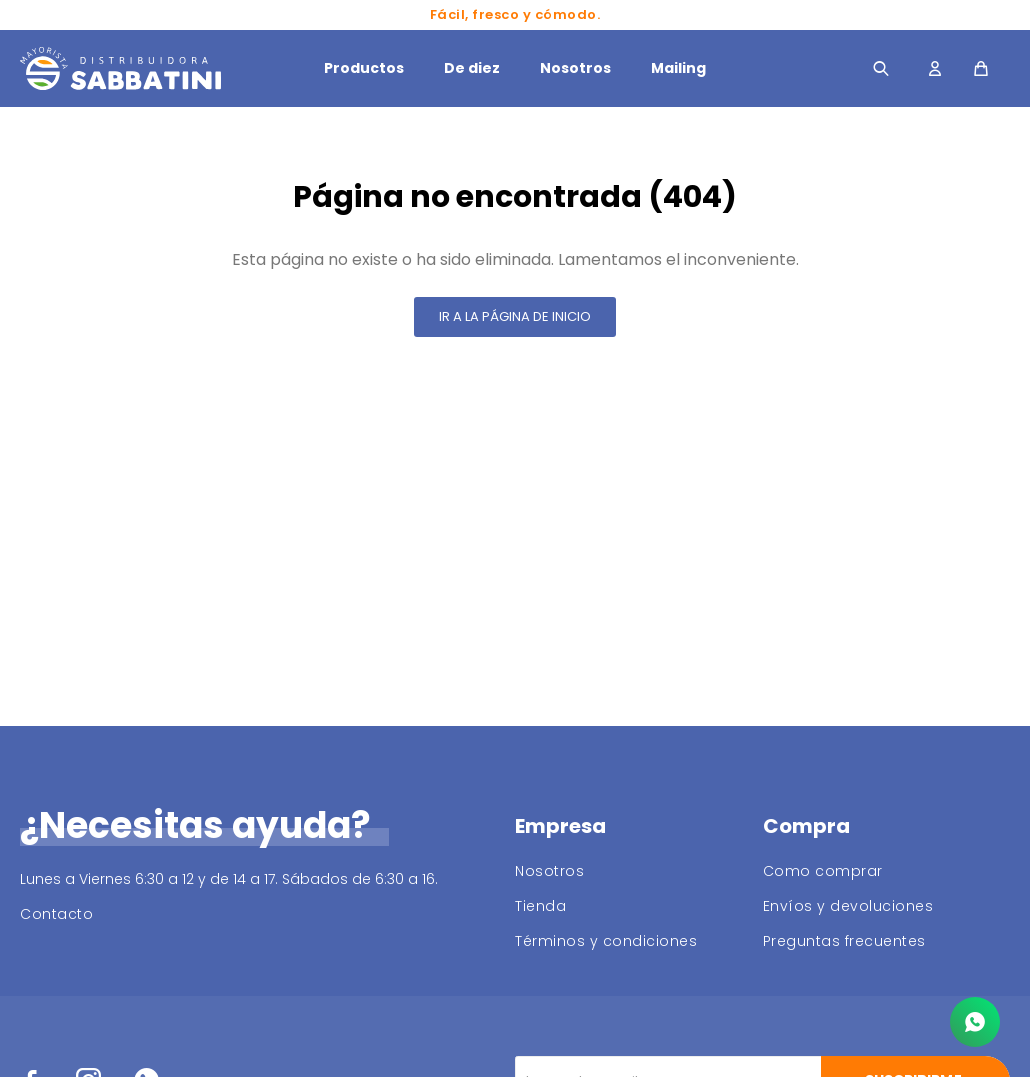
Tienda (540, 906)
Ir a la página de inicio (515, 316)
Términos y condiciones (606, 941)
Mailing (678, 68)
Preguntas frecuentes (844, 941)
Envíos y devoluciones (848, 906)
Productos (364, 68)
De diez (472, 68)
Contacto (56, 914)
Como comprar (823, 871)
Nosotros (575, 68)
